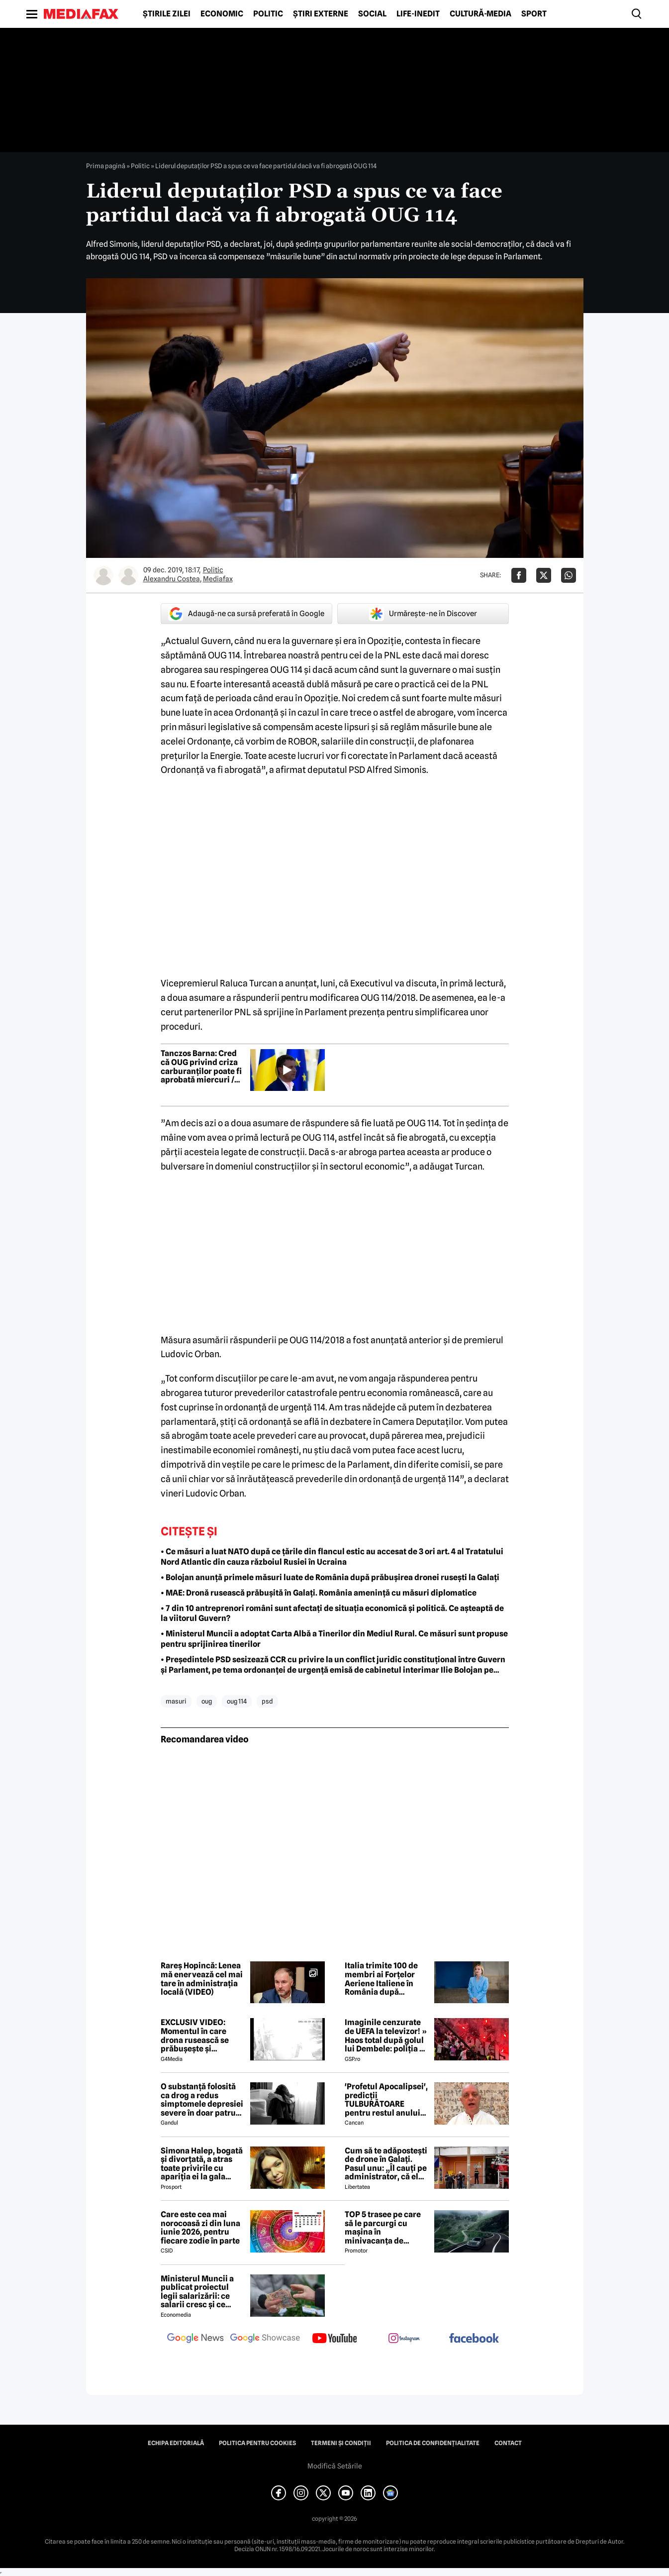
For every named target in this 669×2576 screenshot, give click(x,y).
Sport (534, 14)
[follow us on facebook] (474, 2339)
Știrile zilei (167, 14)
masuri (176, 1701)
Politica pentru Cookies (257, 2443)
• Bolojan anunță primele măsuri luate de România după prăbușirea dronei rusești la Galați (330, 1577)
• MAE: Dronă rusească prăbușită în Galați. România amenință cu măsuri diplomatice (319, 1593)
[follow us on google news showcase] (265, 2339)
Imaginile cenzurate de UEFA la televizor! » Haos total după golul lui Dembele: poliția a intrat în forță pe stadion (386, 2035)
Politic (268, 14)
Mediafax (218, 579)
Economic (221, 14)
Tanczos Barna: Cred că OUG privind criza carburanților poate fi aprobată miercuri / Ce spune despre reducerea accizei (201, 1066)
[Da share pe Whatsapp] (568, 575)
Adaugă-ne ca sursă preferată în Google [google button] (246, 613)
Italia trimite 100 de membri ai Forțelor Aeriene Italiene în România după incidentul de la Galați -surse (386, 1978)
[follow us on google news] (195, 2339)
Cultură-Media (480, 14)
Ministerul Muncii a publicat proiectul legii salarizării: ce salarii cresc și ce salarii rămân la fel (197, 2291)
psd (267, 1701)
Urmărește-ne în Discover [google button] (423, 613)
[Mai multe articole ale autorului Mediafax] (128, 575)
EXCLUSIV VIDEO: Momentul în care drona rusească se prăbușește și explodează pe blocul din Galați (200, 2035)
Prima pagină (105, 166)
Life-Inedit (418, 14)
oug (206, 1701)
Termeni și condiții (341, 2443)
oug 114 (237, 1701)
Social (372, 14)
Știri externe (320, 14)
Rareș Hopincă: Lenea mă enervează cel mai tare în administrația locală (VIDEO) (202, 1978)
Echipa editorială (176, 2443)
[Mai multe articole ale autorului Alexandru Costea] (103, 575)
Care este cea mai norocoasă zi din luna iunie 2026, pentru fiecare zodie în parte (200, 2227)
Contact (508, 2443)
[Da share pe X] (543, 575)
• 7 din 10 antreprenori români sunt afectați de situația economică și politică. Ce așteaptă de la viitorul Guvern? (332, 1613)
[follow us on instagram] (404, 2339)
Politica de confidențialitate (432, 2443)
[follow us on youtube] (335, 2339)
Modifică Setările (334, 2466)
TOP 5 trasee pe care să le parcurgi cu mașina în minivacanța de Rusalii (383, 2227)
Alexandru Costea (171, 579)
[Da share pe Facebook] (518, 575)
